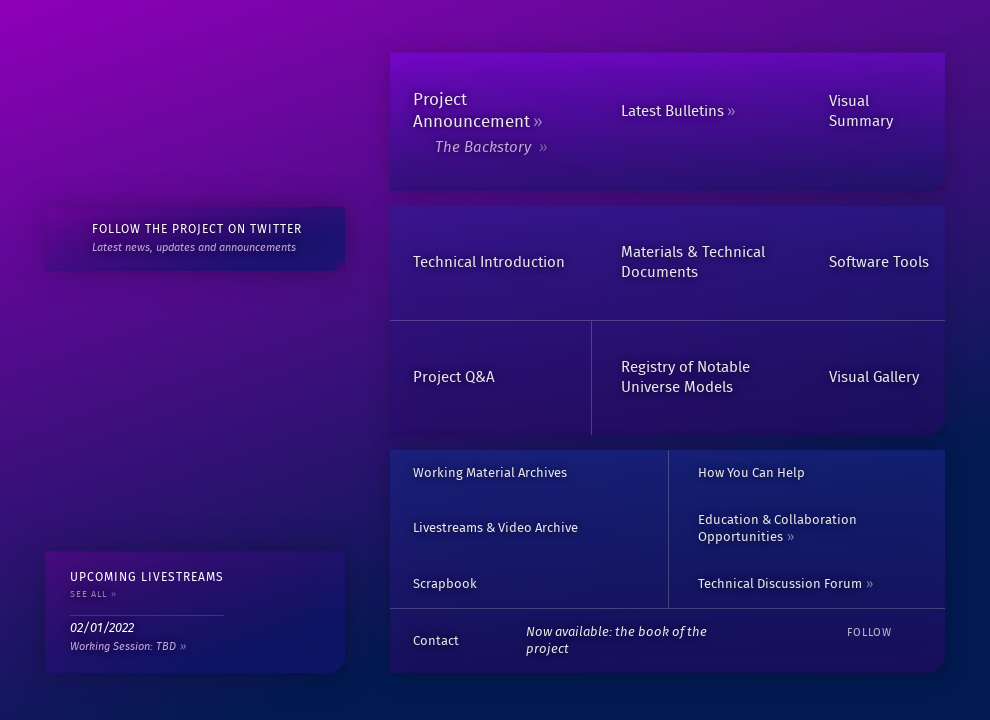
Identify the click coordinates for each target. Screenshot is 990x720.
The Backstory (485, 147)
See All (88, 594)
